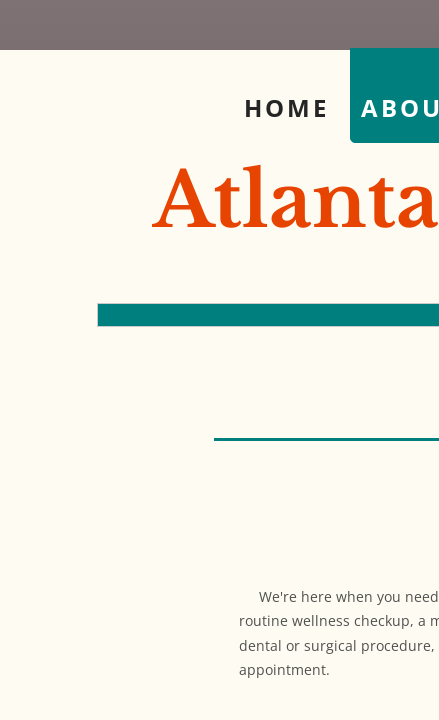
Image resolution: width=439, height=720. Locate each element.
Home (286, 107)
